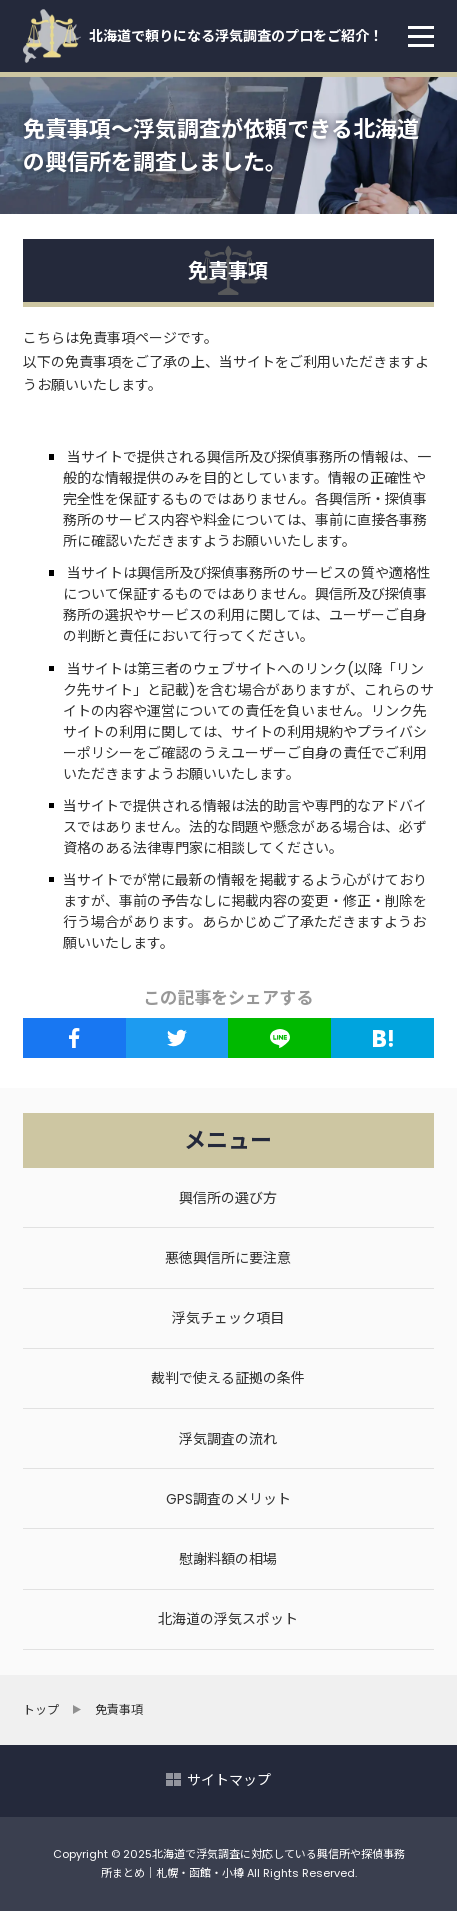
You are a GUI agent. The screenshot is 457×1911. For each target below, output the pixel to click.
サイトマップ (229, 1780)
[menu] (421, 36)
